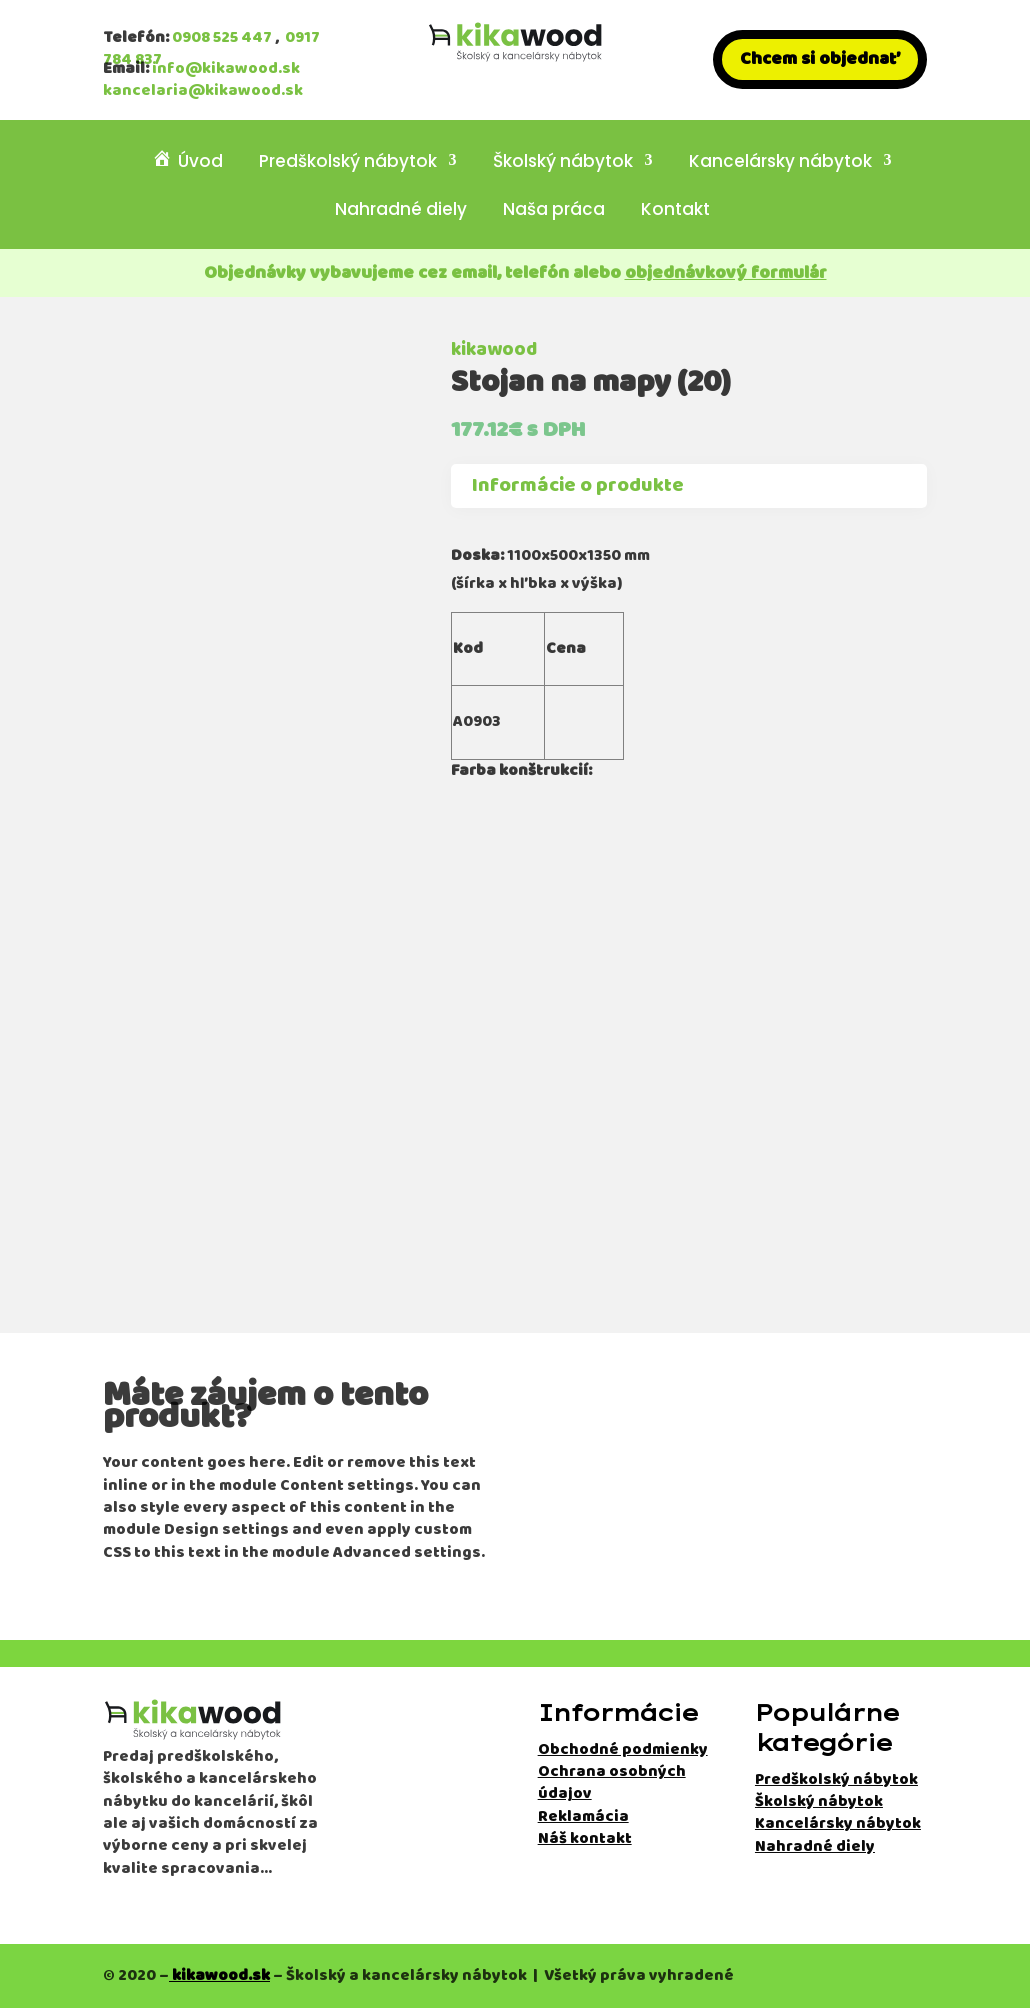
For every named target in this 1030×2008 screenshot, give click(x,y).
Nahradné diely (401, 211)
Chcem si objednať (820, 59)
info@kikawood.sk (226, 68)
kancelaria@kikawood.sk (203, 90)
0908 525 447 (222, 37)
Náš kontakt (585, 1838)
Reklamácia (583, 1816)
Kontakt (675, 211)
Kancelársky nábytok (780, 163)
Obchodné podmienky (623, 1749)
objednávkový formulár (726, 273)
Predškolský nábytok (348, 163)
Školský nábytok (563, 163)
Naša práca (554, 211)
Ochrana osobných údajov (612, 1782)
